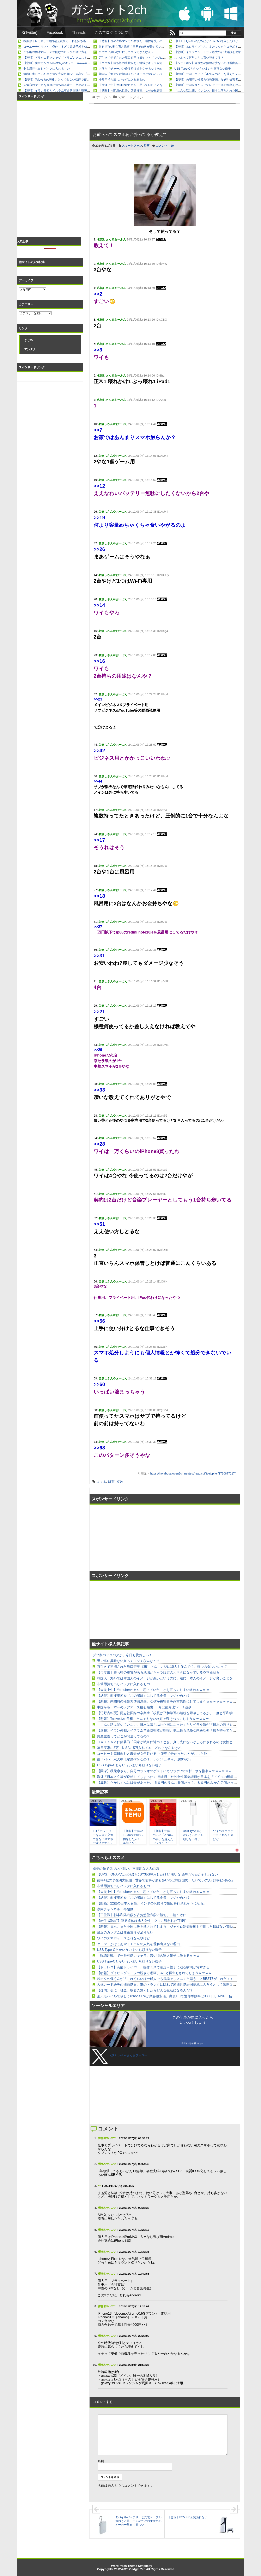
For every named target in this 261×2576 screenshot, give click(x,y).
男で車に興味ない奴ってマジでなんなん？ (126, 52)
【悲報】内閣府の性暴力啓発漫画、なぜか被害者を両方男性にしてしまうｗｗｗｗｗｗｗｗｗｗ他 (162, 90)
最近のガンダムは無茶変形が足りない (125, 1932)
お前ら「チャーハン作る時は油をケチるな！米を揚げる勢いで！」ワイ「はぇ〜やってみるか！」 (162, 68)
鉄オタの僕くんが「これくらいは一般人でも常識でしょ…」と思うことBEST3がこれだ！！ (165, 1979)
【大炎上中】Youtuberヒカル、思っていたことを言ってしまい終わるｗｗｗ (148, 85)
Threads (79, 32)
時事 (147, 145)
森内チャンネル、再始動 (115, 1909)
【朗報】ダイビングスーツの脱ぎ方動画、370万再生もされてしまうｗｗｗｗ (154, 1973)
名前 (101, 2461)
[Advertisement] (127, 1538)
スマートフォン (132, 145)
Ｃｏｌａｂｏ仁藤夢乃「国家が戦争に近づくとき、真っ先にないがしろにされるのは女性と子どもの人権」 (176, 1742)
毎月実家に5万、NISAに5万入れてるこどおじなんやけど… (140, 1748)
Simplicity (145, 2566)
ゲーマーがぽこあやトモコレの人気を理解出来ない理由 (138, 1944)
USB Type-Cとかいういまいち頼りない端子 (202, 68)
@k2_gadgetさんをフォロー (128, 2055)
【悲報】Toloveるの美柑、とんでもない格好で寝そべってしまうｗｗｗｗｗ (72, 79)
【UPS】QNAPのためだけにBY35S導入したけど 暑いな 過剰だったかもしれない (157, 1874)
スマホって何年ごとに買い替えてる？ (199, 57)
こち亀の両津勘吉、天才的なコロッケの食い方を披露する (61, 52)
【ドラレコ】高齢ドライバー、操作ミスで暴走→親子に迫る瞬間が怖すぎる (153, 1967)
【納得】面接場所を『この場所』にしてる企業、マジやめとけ (143, 1695)
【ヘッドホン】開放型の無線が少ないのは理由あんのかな (212, 63)
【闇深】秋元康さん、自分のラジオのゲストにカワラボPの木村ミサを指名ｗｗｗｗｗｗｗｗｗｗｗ (171, 1771)
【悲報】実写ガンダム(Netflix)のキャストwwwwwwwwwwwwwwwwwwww (71, 63)
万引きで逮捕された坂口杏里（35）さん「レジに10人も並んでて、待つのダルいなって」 (157, 57)
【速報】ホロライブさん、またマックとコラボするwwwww (212, 46)
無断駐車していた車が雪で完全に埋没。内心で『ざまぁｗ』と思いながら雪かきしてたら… (82, 74)
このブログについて (111, 32)
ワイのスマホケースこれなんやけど (123, 1938)
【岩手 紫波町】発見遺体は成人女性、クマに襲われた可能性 (142, 1921)
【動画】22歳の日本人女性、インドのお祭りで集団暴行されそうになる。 (152, 1903)
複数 (119, 1481)
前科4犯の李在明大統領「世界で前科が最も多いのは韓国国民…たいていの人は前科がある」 (159, 46)
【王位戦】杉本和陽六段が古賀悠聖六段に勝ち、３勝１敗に (141, 1915)
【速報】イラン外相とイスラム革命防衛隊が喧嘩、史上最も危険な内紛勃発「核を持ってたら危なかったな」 (178, 1730)
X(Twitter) (29, 32)
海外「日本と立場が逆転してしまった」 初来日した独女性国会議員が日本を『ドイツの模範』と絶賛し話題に (178, 1777)
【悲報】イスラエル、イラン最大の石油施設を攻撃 (207, 52)
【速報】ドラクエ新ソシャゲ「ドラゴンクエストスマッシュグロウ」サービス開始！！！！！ (84, 57)
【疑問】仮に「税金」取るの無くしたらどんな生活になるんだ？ (145, 1990)
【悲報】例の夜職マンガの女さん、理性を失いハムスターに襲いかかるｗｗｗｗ (151, 41)
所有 (111, 1481)
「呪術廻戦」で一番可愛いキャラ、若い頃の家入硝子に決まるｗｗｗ (148, 1955)
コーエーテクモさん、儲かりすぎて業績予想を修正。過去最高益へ (66, 46)
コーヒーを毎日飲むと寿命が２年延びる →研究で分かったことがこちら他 (152, 1753)
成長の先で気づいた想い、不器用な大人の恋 (126, 1868)
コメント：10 (165, 145)
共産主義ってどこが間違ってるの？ (123, 1736)
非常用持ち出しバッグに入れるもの (46, 68)
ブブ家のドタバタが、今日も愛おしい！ (122, 1655)
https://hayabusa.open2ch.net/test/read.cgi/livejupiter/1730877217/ (193, 1473)
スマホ (101, 1481)
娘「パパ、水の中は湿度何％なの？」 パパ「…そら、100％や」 (145, 1759)
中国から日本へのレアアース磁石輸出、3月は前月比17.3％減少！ (146, 1707)
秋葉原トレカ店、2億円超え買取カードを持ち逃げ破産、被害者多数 (67, 41)
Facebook (55, 32)
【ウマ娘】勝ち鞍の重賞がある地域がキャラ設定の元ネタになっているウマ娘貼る (152, 63)
